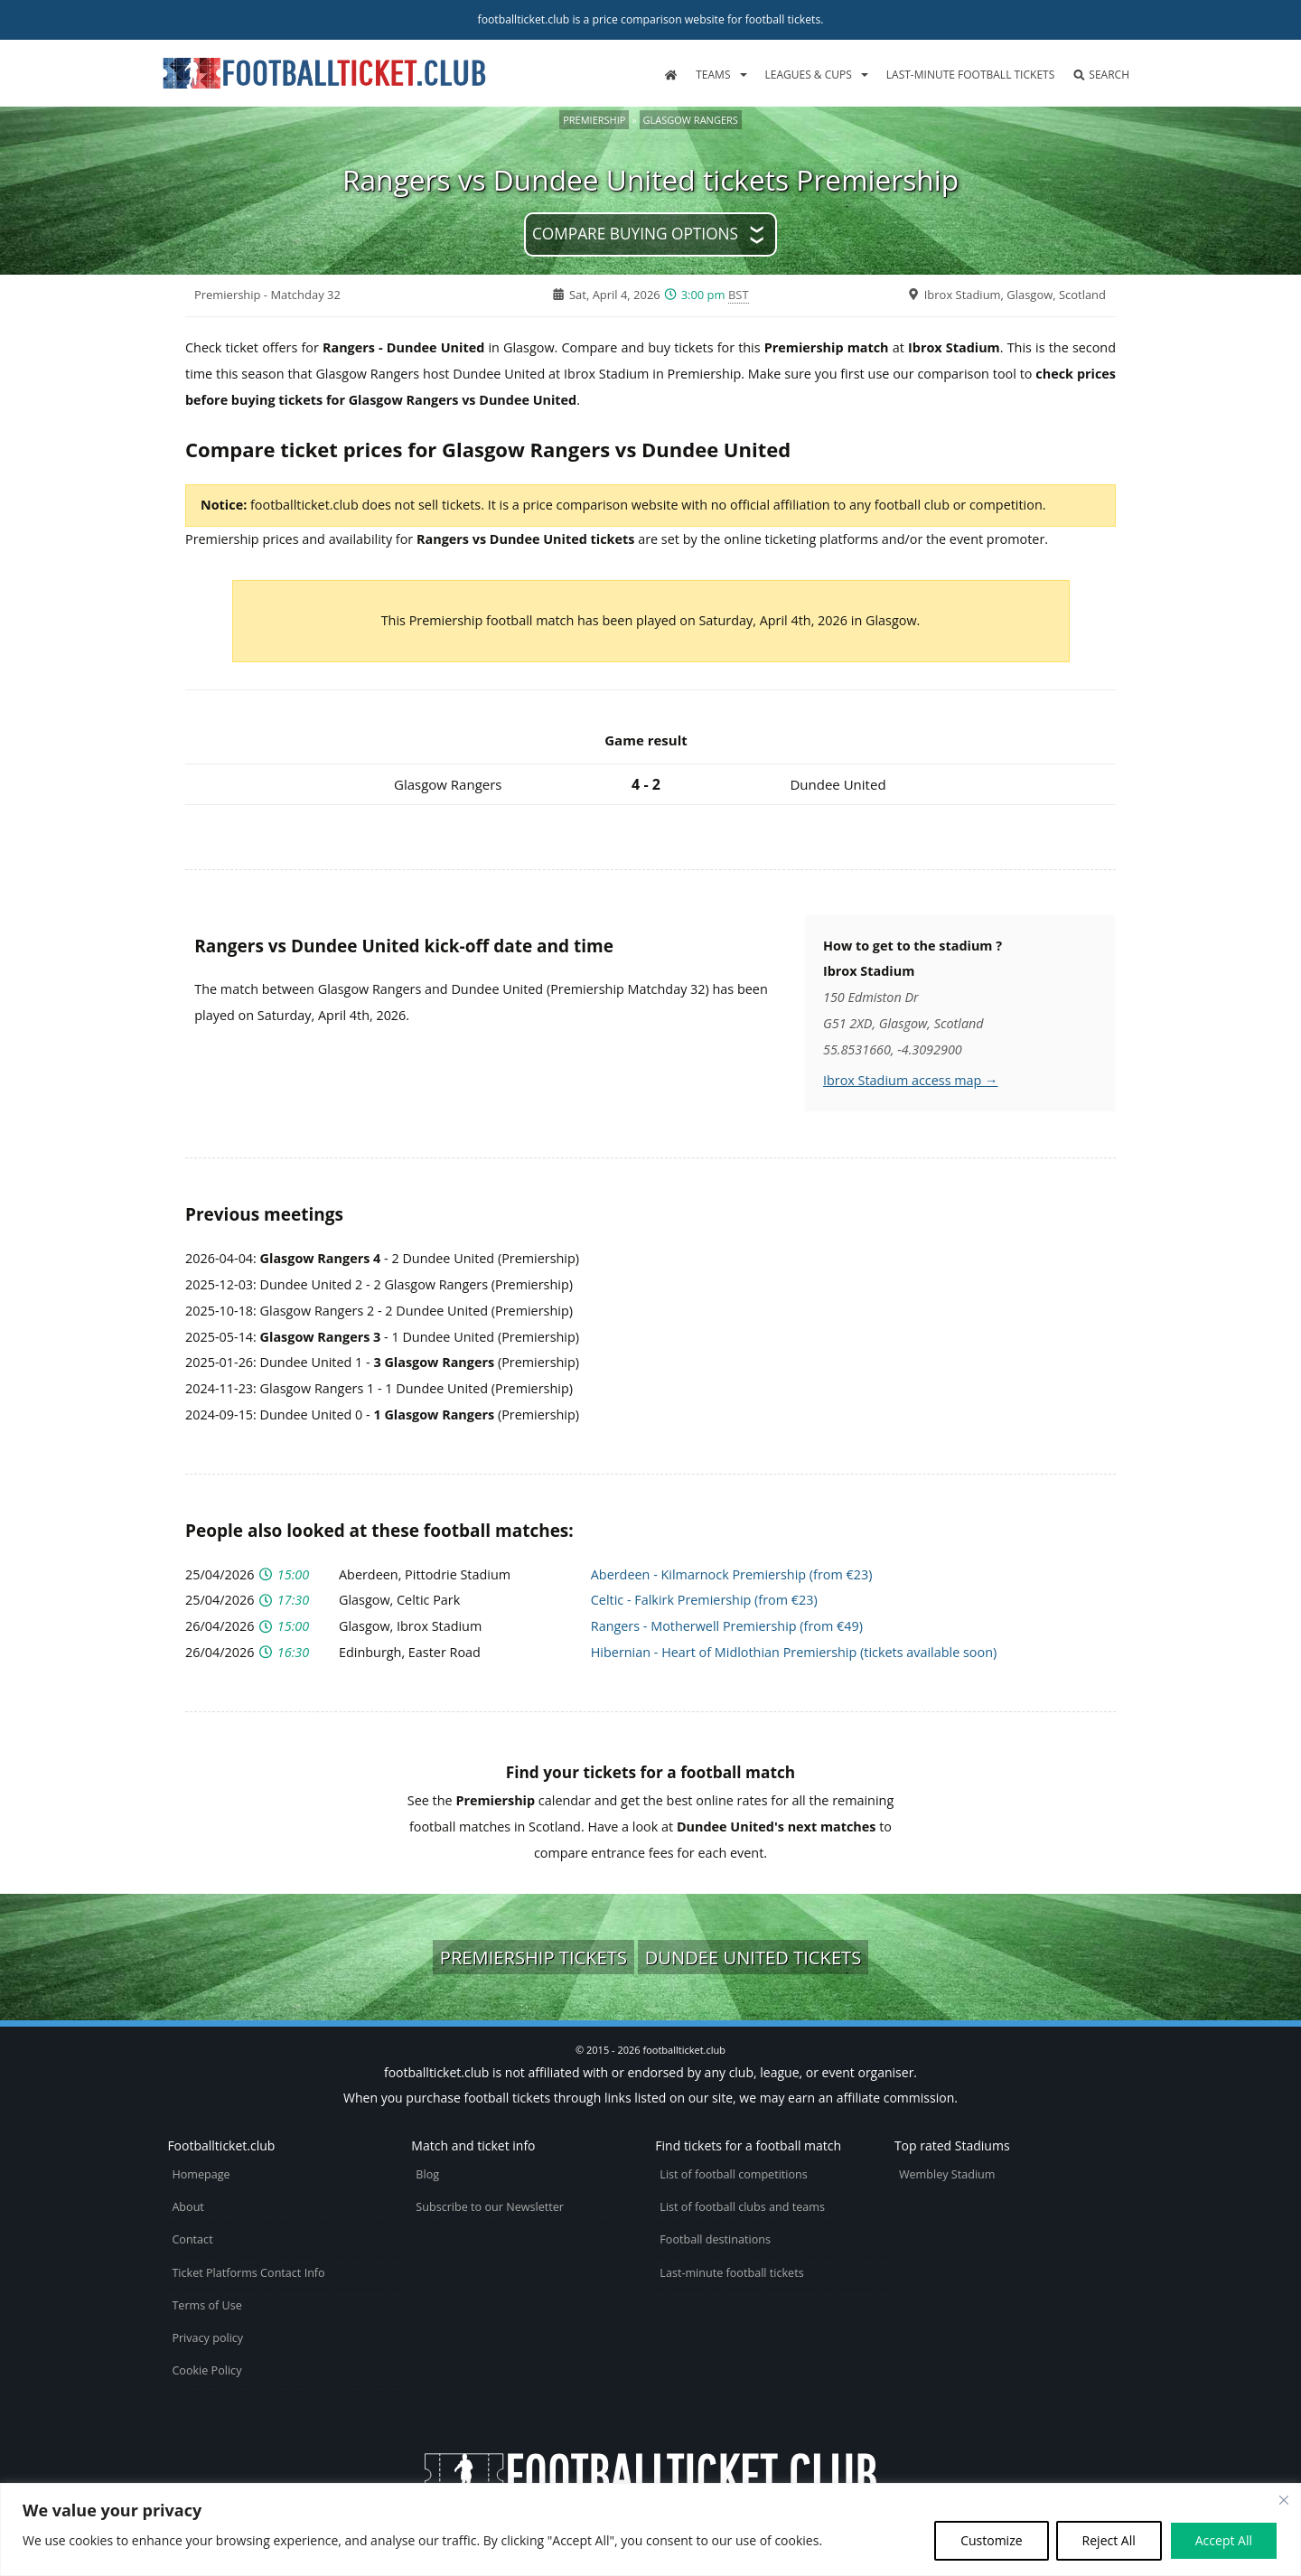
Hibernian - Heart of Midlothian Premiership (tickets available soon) (794, 1652)
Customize (991, 2540)
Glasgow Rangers (690, 119)
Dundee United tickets (753, 1957)
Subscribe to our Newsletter (490, 2207)
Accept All (1223, 2540)
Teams (713, 74)
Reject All (1109, 2540)
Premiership (594, 119)
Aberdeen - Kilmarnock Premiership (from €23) (732, 1574)
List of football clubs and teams (742, 2207)
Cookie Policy (206, 2370)
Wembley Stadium (947, 2174)
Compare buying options (635, 233)
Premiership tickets (533, 1957)
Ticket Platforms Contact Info (248, 2273)
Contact (192, 2239)
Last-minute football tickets (970, 74)
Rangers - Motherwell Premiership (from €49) (727, 1626)
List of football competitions (734, 2174)
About (187, 2207)
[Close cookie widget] (1283, 2500)
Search (1100, 74)
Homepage (200, 2174)
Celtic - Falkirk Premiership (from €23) (704, 1599)
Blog (427, 2174)
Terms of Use (206, 2305)
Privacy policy (207, 2338)
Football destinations (715, 2239)
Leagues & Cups (808, 74)
